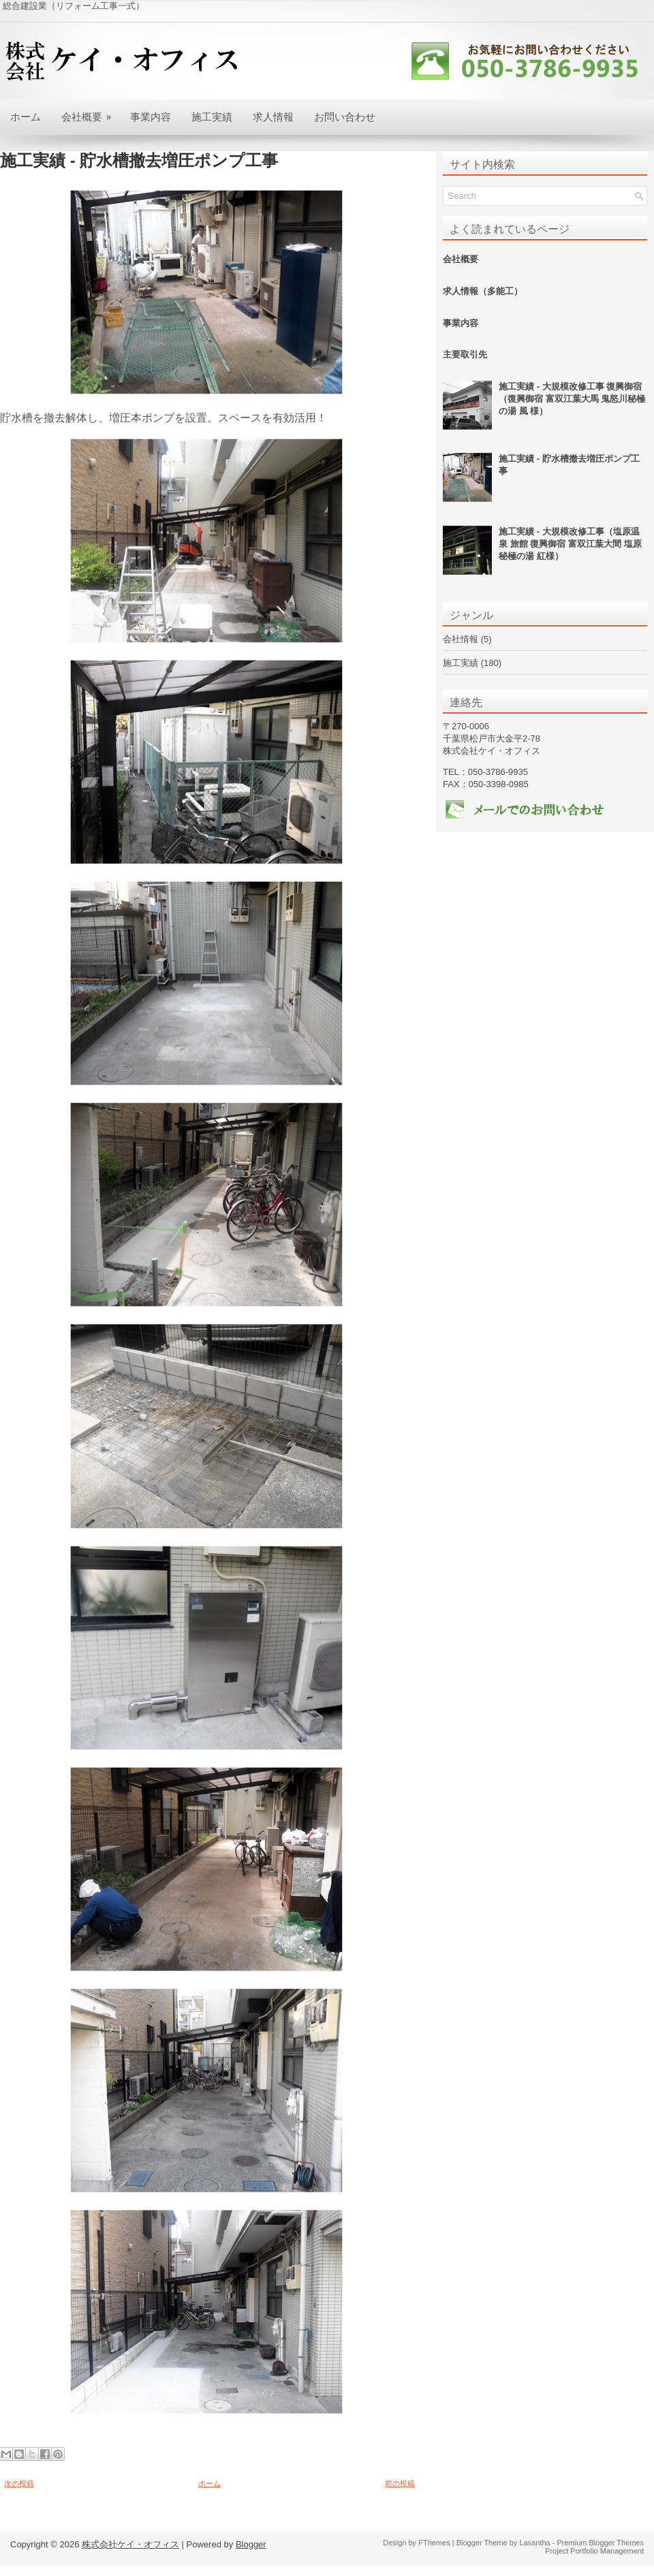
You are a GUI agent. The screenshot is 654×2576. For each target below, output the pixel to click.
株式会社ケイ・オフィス (130, 2544)
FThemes (434, 2543)
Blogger (251, 2544)
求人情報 (273, 115)
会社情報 (460, 639)
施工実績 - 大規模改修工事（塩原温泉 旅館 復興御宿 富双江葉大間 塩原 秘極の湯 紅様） (570, 543)
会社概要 (90, 111)
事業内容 (150, 115)
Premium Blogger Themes (600, 2543)
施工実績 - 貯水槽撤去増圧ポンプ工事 (139, 161)
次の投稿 (19, 2483)
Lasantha (534, 2543)
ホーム (25, 115)
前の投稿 (400, 2483)
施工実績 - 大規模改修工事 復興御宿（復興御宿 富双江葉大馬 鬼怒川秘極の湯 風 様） (572, 398)
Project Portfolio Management (594, 2551)
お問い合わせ (344, 115)
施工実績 (211, 115)
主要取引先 (465, 354)
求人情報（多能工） (483, 291)
